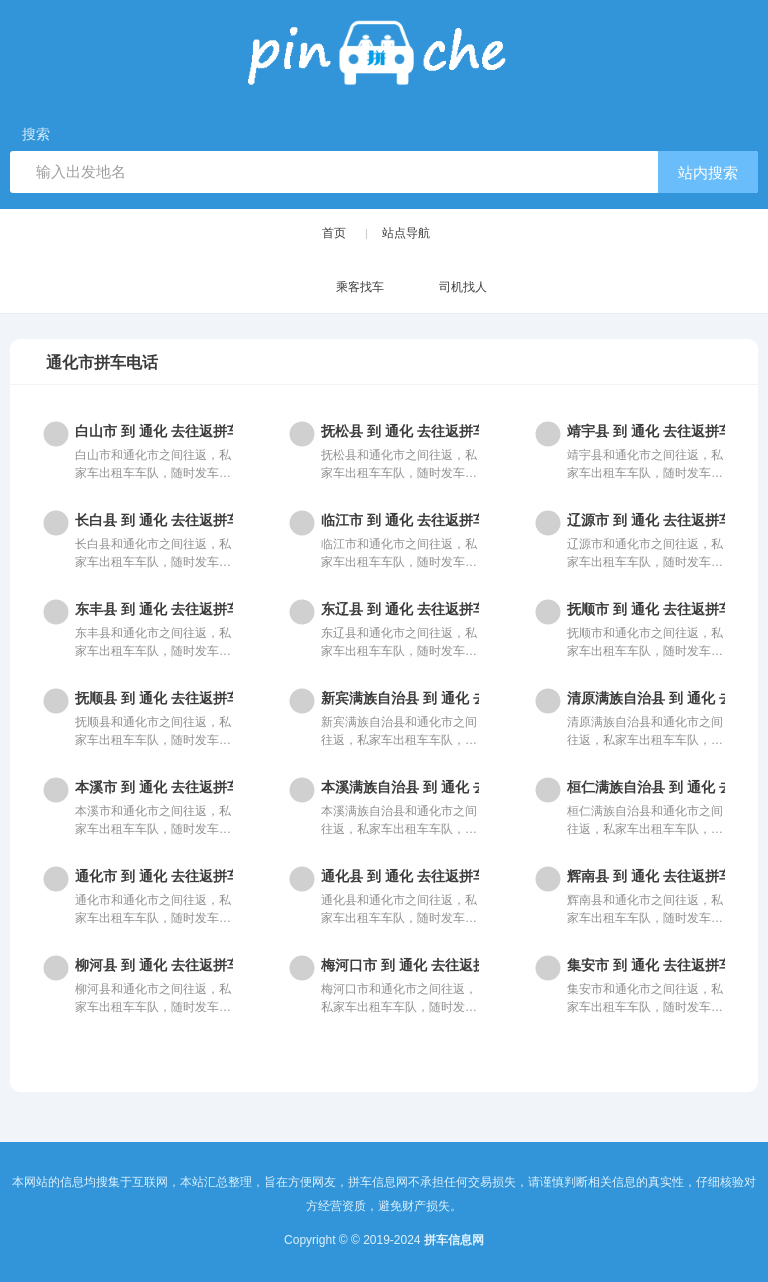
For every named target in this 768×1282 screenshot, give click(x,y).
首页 (334, 233)
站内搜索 (708, 172)
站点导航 (406, 233)
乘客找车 (340, 288)
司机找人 (443, 288)
